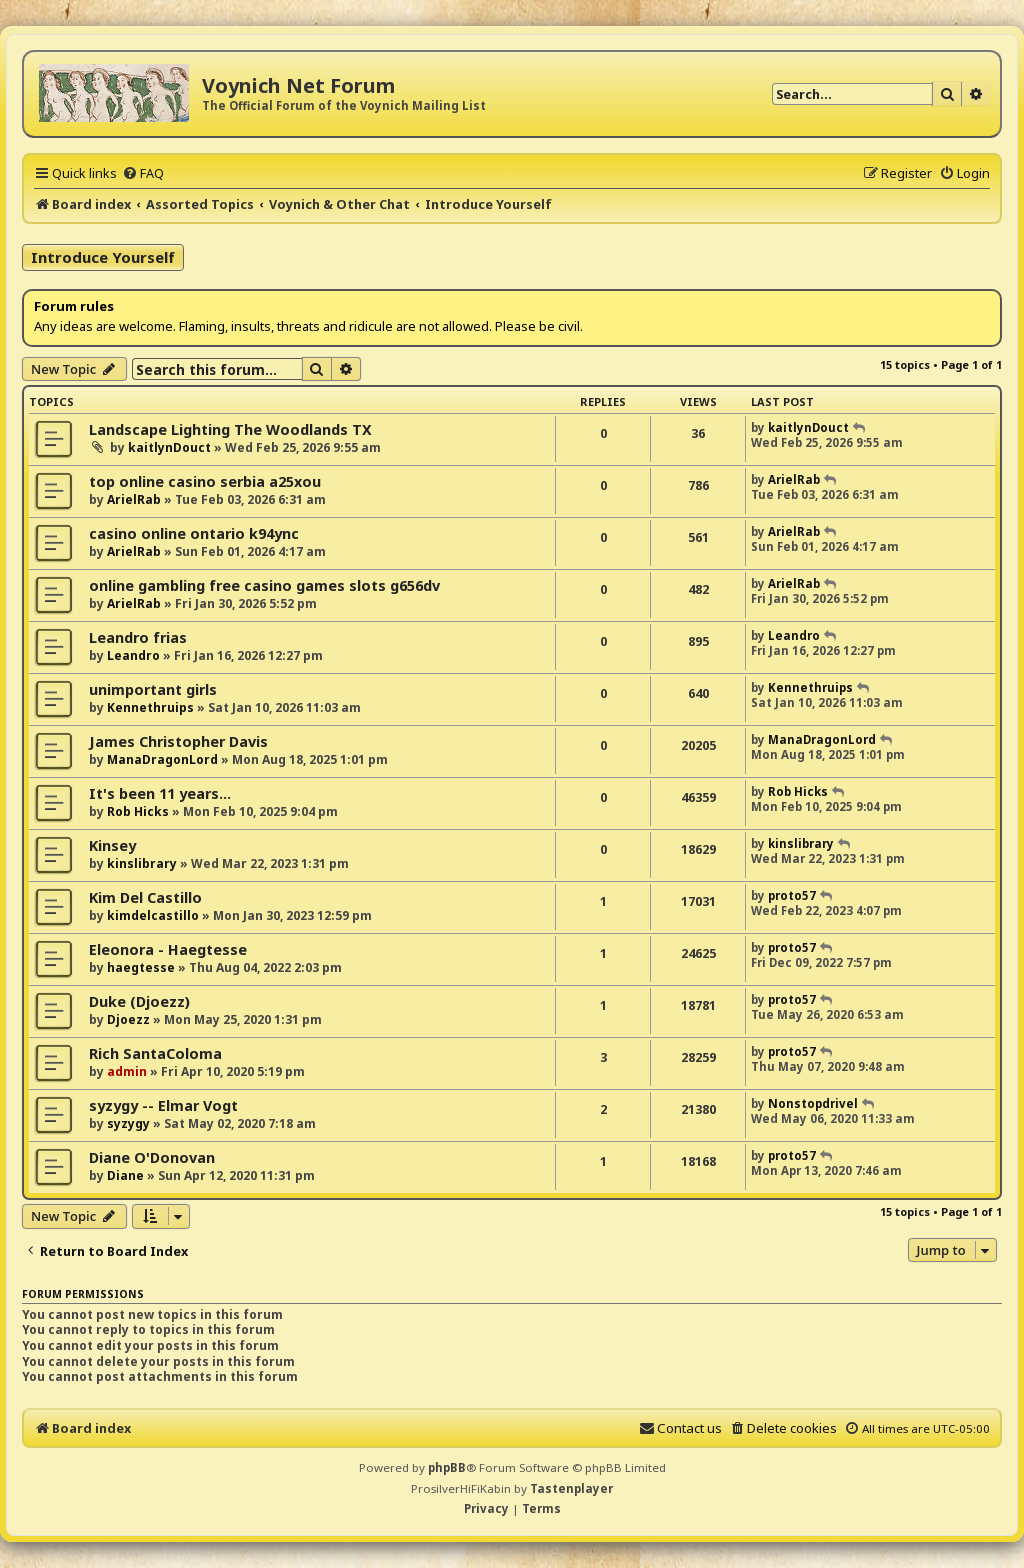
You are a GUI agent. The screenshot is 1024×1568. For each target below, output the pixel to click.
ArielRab (134, 499)
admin (127, 1071)
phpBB (447, 1467)
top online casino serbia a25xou (205, 481)
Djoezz (128, 1019)
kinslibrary (142, 863)
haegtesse (141, 967)
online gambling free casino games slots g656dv (264, 585)
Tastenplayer (571, 1488)
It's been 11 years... (160, 793)
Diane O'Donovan (152, 1157)
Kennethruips (150, 707)
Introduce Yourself (103, 257)
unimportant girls (153, 689)
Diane (125, 1175)
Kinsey (112, 845)
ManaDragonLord (162, 759)
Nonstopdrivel (813, 1103)
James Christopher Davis (178, 741)
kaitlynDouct (169, 447)
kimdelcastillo (153, 915)
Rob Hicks (138, 811)
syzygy (128, 1123)
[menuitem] (143, 173)
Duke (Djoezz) (139, 1001)
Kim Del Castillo (145, 897)
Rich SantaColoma (155, 1053)
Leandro (133, 655)
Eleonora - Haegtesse (168, 949)
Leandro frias (138, 637)
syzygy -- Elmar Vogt (163, 1105)
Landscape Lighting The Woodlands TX (230, 429)
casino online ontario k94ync (194, 533)
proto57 (792, 895)
